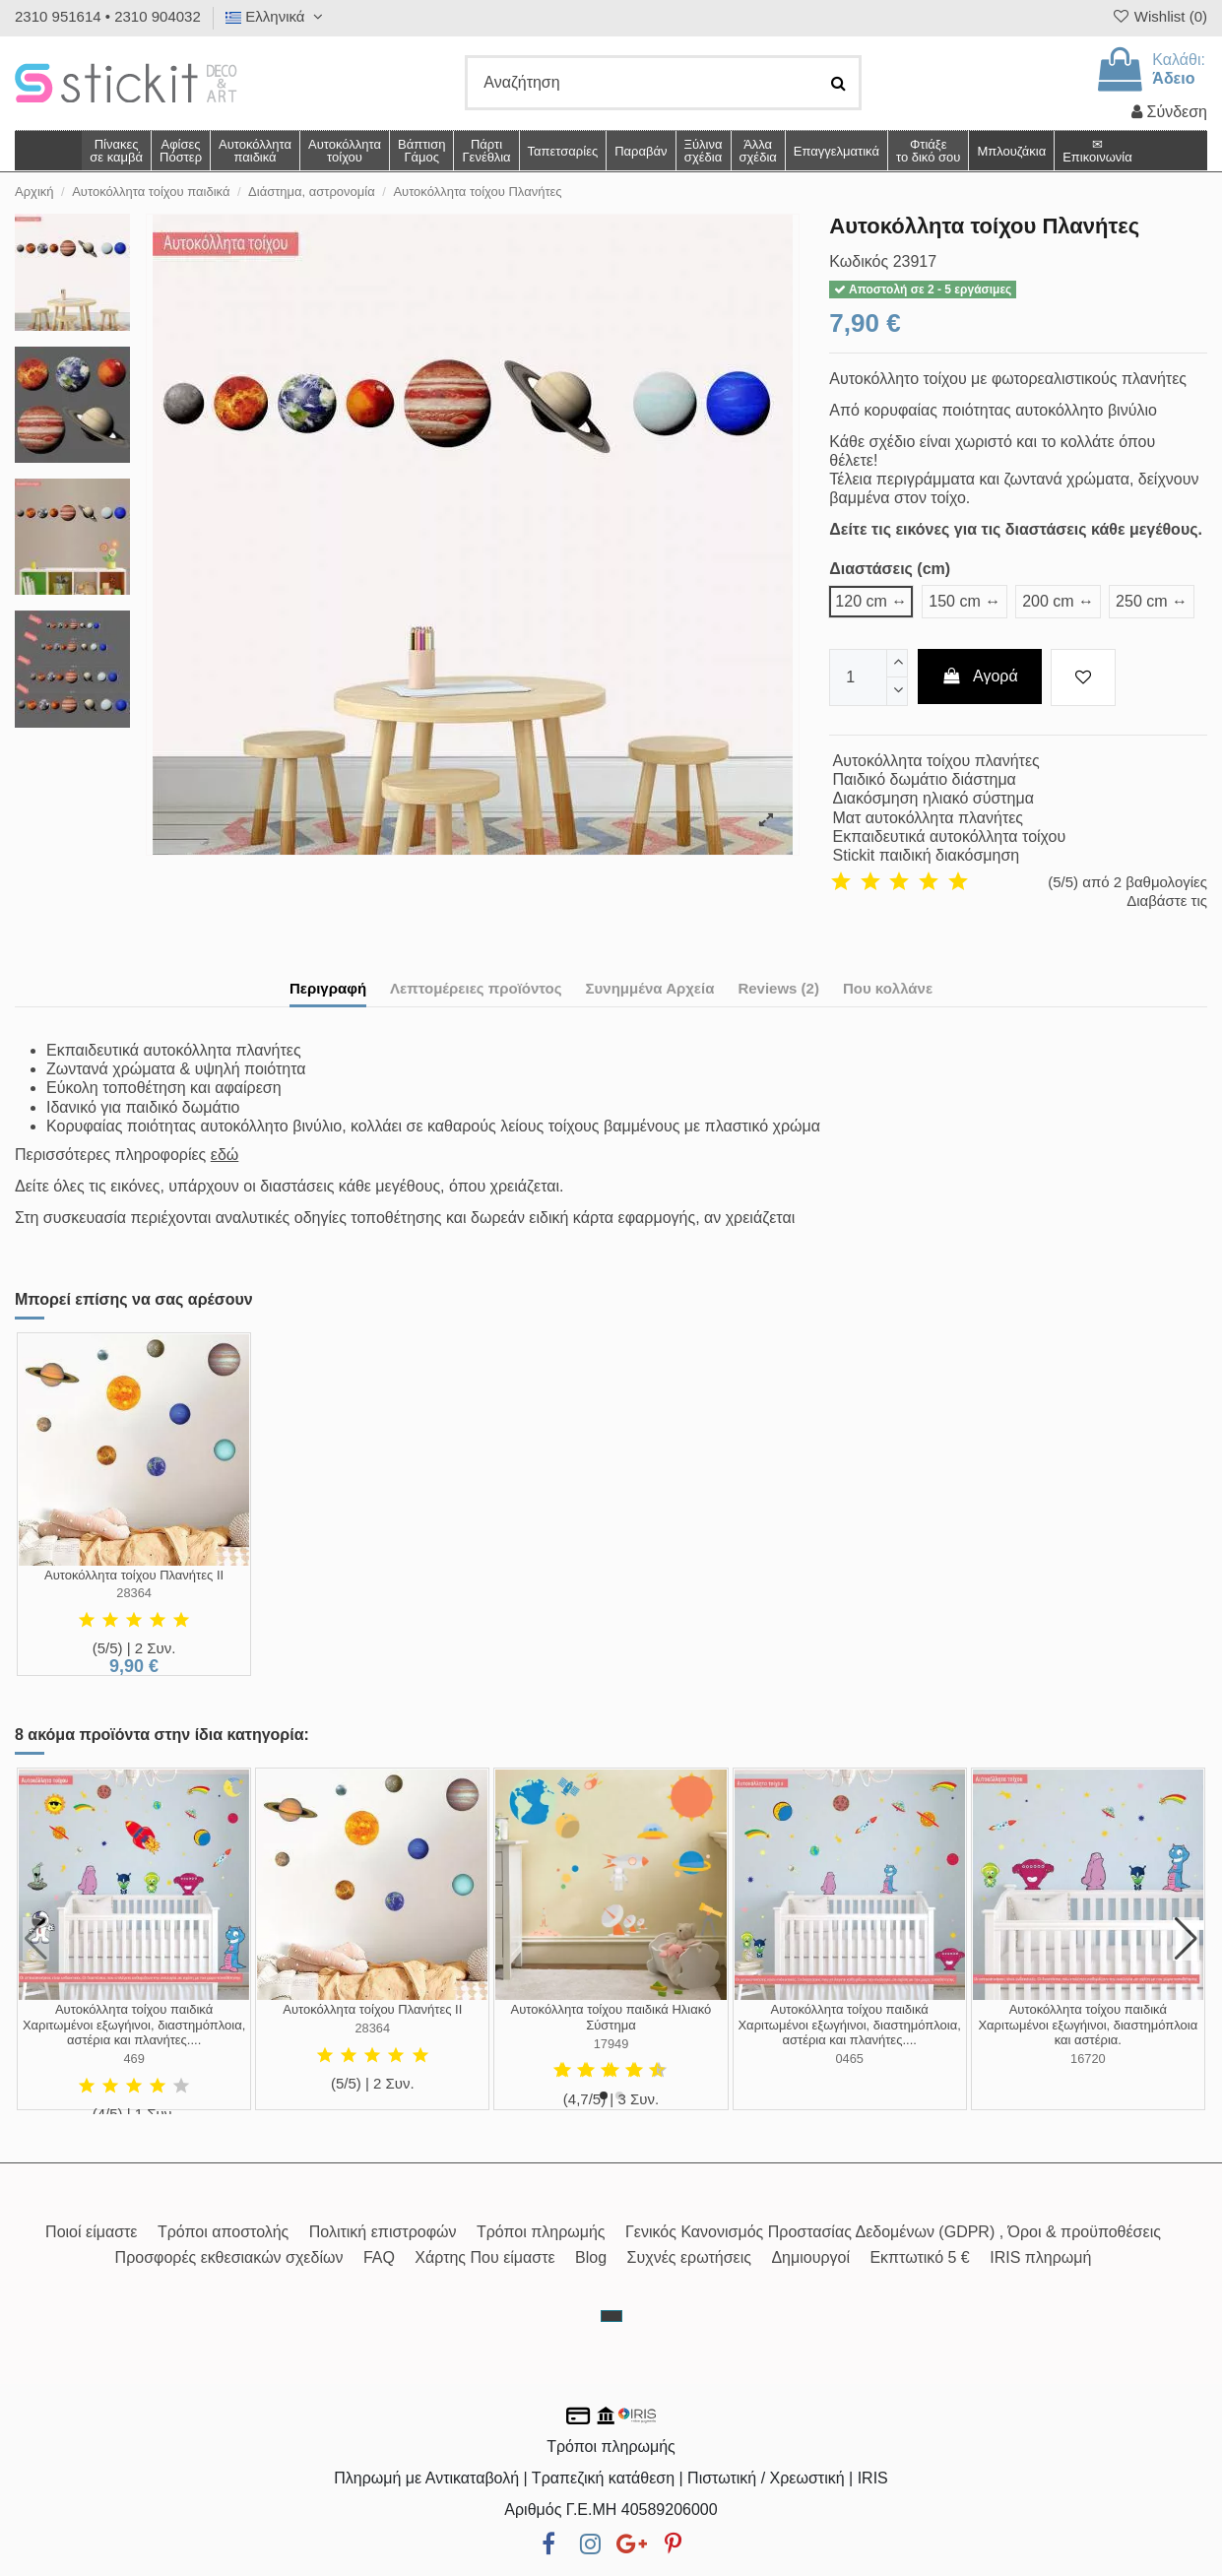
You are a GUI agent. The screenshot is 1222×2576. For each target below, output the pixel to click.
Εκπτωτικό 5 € (919, 2257)
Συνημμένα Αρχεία (650, 988)
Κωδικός (858, 261)
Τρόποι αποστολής (223, 2231)
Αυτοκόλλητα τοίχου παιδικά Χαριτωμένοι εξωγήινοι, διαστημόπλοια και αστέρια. (1087, 2024)
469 (133, 2058)
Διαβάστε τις (1166, 900)
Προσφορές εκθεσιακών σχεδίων (229, 2257)
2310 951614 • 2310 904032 (108, 16)
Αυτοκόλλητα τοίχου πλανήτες (936, 760)
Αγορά (979, 676)
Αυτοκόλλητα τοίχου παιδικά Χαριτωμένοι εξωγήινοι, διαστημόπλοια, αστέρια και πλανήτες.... (134, 2024)
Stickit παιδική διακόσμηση (926, 855)
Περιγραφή (327, 988)
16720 (1088, 2058)
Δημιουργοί (810, 2257)
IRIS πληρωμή (1040, 2257)
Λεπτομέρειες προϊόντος (476, 988)
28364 (134, 1592)
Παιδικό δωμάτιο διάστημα (924, 779)
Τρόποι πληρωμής (541, 2231)
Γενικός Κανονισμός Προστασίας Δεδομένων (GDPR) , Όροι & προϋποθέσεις (893, 2231)
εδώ (225, 1154)
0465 (849, 2058)
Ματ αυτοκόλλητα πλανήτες (928, 817)
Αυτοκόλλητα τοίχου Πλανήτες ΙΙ (134, 1575)
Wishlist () (1159, 16)
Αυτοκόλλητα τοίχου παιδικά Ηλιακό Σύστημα (611, 2017)
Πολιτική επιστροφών (383, 2231)
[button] (758, 150)
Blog (591, 2257)
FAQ (379, 2257)
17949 (611, 2043)
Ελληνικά (276, 16)
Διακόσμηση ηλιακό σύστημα (933, 798)
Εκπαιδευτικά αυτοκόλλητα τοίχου (949, 836)
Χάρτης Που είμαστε (484, 2257)
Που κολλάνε (888, 988)
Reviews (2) (778, 988)
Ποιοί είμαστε (91, 2231)
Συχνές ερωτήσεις (689, 2257)
